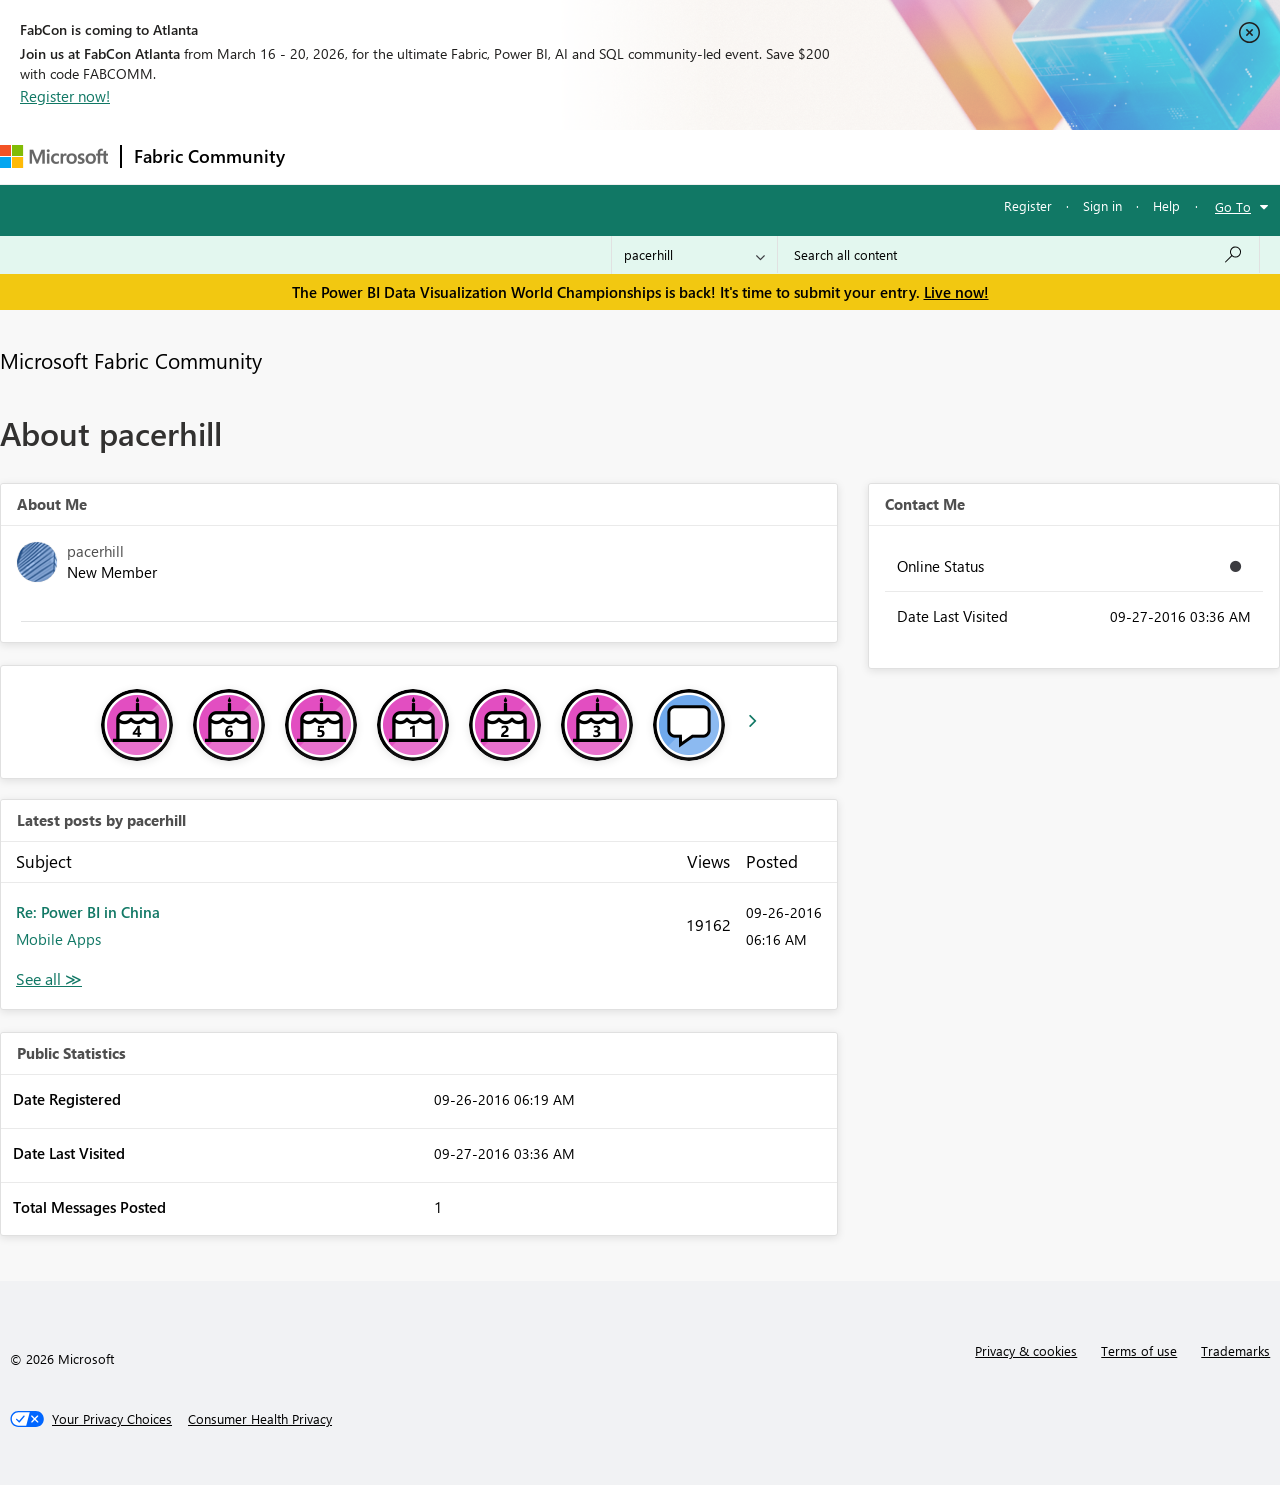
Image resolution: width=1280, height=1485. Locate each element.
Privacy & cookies (1026, 1350)
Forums (330, 156)
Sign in (1102, 205)
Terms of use (1139, 1350)
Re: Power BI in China (88, 912)
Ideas (500, 156)
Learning (756, 156)
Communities (589, 156)
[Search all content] (1018, 255)
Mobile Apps (58, 939)
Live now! (956, 292)
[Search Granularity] (694, 255)
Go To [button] (1233, 206)
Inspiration (418, 156)
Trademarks (1235, 1350)
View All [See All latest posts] (49, 979)
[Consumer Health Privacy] (260, 1419)
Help (1166, 205)
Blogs (679, 156)
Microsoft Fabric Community (131, 360)
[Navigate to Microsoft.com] (54, 156)
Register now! (65, 96)
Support (840, 156)
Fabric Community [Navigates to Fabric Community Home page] (209, 156)
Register (1028, 205)
